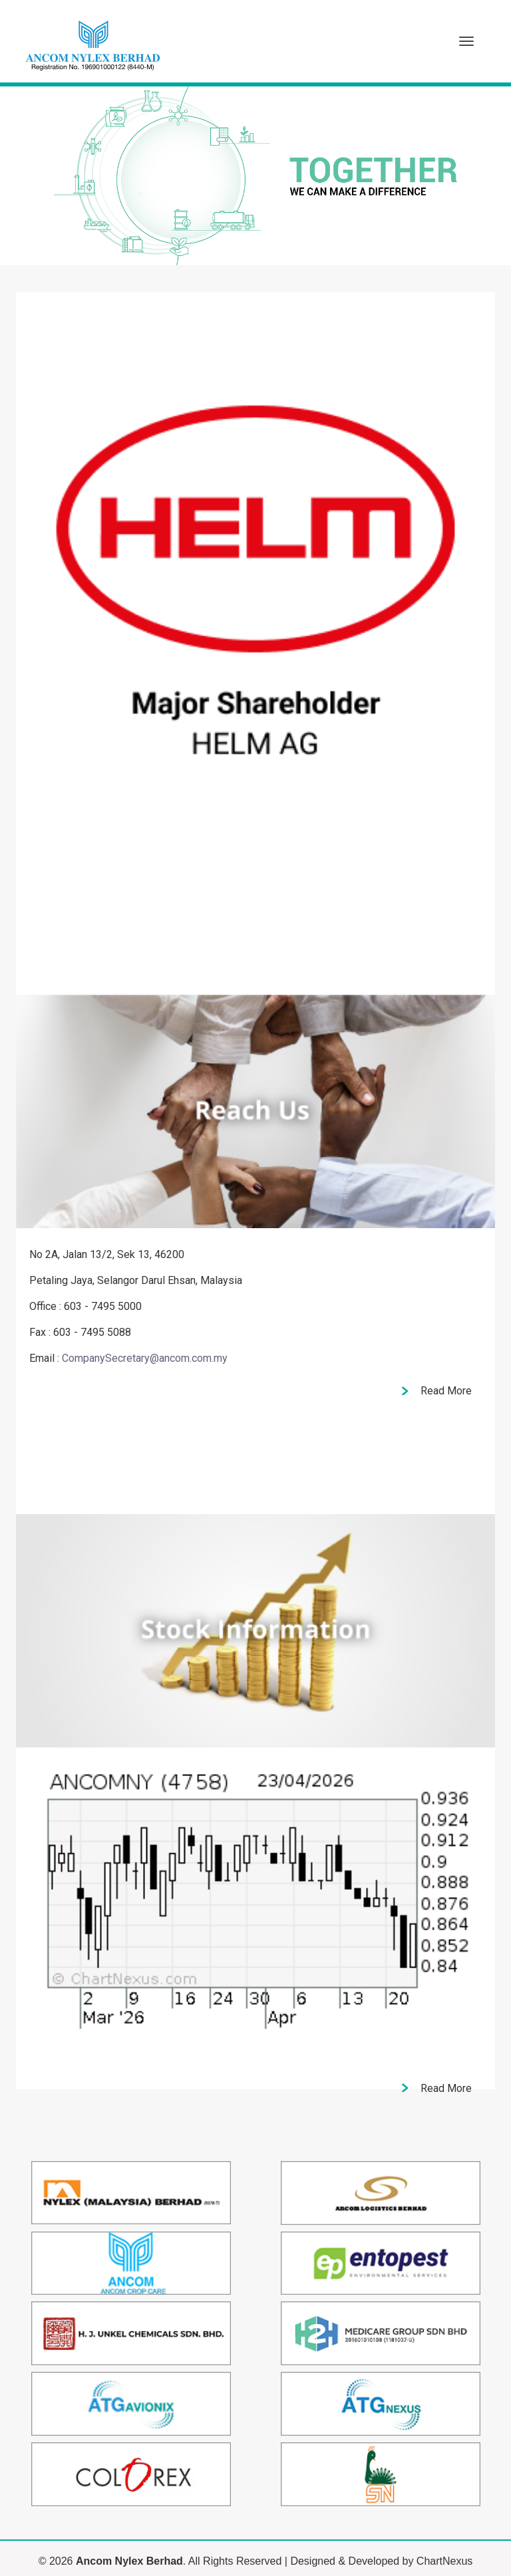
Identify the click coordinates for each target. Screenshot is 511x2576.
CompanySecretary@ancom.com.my (145, 1358)
